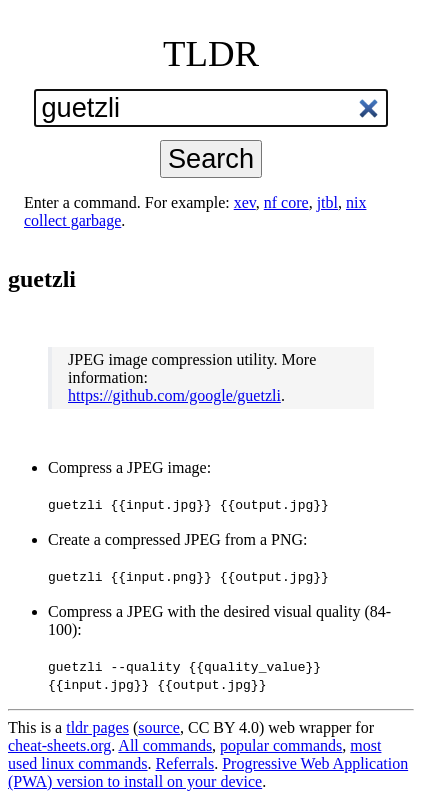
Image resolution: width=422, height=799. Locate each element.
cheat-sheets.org (59, 745)
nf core (286, 202)
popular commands (281, 745)
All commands (165, 745)
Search (211, 158)
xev (245, 202)
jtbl (327, 202)
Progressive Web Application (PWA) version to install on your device (208, 772)
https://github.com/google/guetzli (174, 395)
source (159, 727)
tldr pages (97, 727)
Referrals (185, 763)
